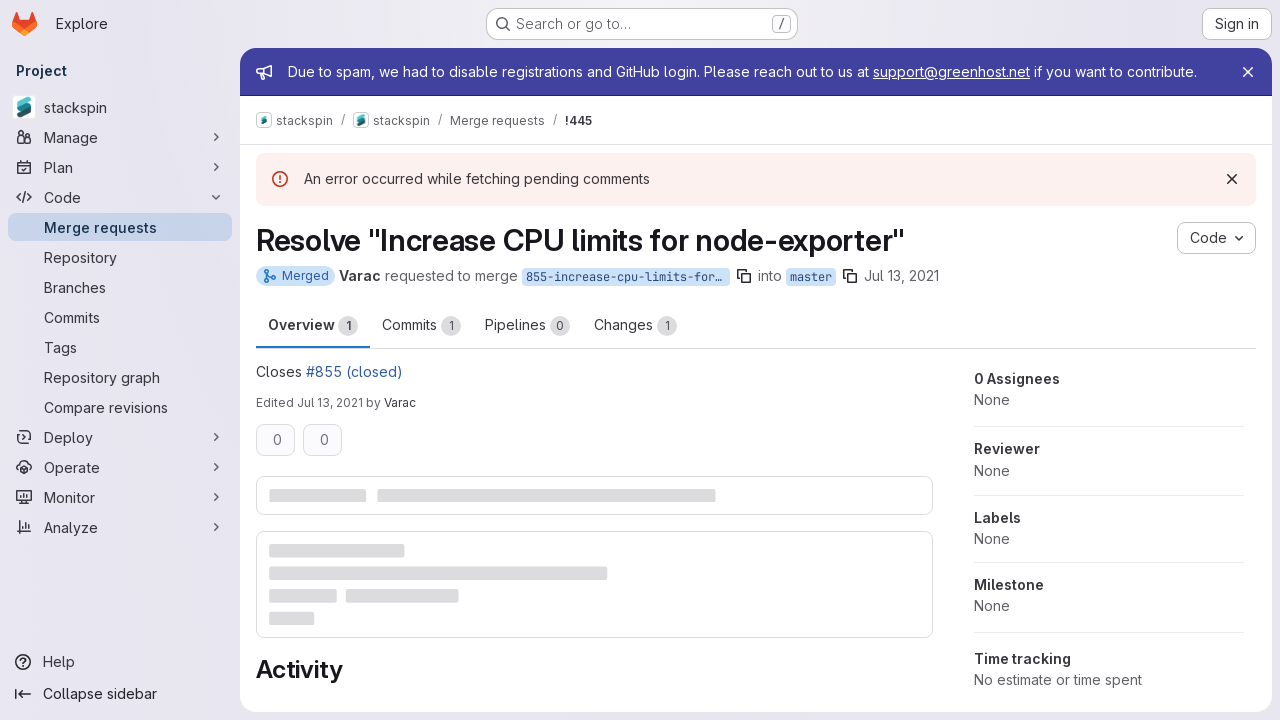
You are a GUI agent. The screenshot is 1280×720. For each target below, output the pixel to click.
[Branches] (120, 287)
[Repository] (120, 257)
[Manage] (120, 137)
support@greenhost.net (951, 71)
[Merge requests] (120, 227)
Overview (313, 326)
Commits (421, 326)
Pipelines (527, 326)
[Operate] (120, 467)
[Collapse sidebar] (120, 694)
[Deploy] (120, 437)
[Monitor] (120, 497)
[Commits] (120, 317)
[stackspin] (120, 107)
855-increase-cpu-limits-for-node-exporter (628, 277)
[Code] (120, 197)
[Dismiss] (1232, 179)
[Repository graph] (120, 377)
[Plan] (120, 167)
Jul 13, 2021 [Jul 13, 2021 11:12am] (901, 275)
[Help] (120, 662)
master (811, 277)
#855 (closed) (354, 371)
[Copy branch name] (744, 276)
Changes (635, 326)
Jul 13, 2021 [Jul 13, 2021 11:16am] (330, 402)
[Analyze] (120, 527)
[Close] (1248, 72)
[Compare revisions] (120, 407)
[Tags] (120, 347)
